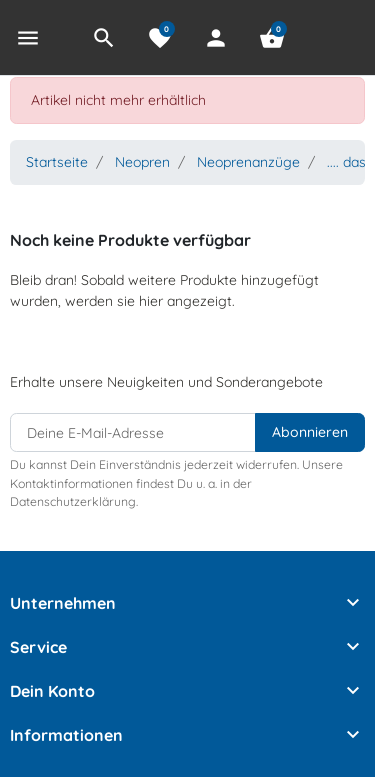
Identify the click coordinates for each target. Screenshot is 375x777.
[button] (104, 38)
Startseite (57, 162)
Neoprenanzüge (248, 162)
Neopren (142, 162)
